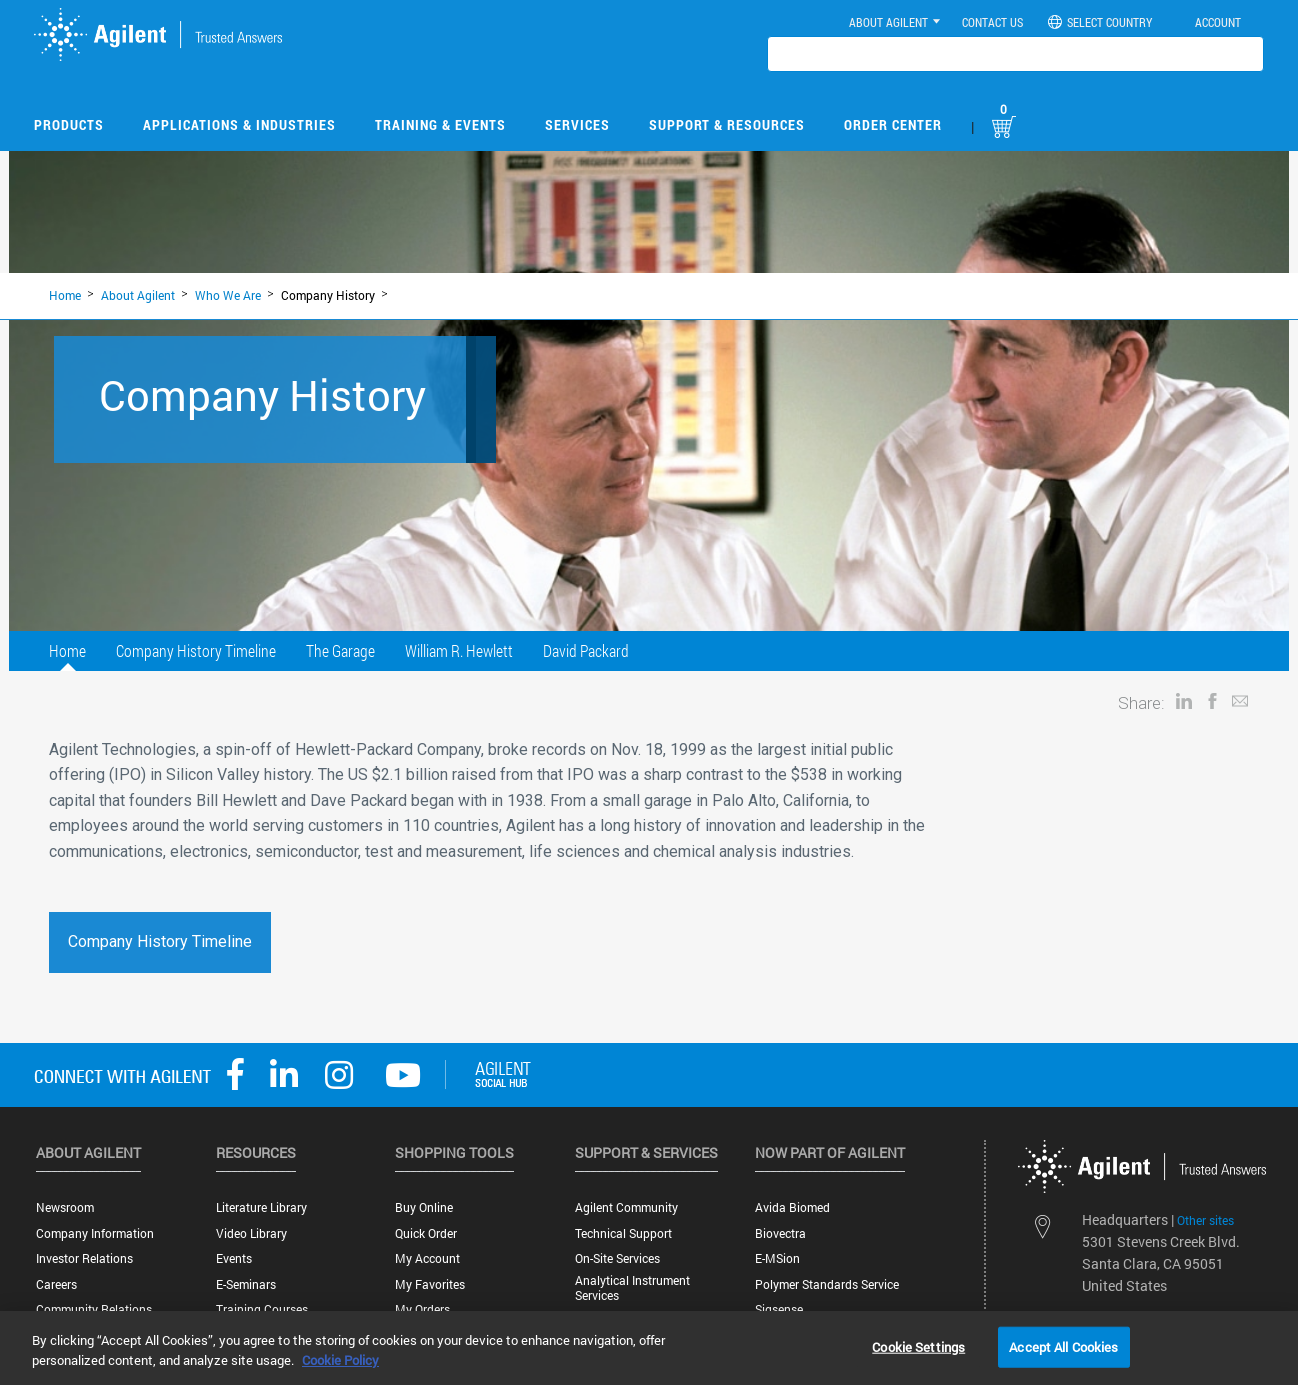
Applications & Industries (239, 124)
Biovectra (780, 1233)
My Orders (422, 1309)
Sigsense (779, 1309)
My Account (427, 1258)
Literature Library (261, 1207)
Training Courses (262, 1309)
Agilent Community (626, 1207)
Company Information (95, 1233)
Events (234, 1258)
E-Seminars (246, 1284)
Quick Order (426, 1233)
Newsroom (65, 1207)
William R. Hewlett (459, 650)
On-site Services (617, 1258)
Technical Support (623, 1233)
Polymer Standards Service (827, 1284)
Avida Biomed (792, 1207)
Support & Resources (727, 124)
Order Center (893, 124)
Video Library (251, 1233)
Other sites (1205, 1220)
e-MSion (777, 1258)
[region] (649, 1348)
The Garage (340, 650)
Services (577, 124)
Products (69, 124)
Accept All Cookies (1063, 1346)
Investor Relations (84, 1258)
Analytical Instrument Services (632, 1288)
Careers (56, 1284)
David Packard (586, 650)
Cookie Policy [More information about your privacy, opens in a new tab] (340, 1360)
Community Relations (94, 1309)
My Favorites (430, 1284)
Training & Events (440, 124)
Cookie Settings (918, 1346)
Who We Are (228, 295)
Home (65, 295)
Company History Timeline (196, 650)
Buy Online (424, 1207)
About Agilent (138, 295)
